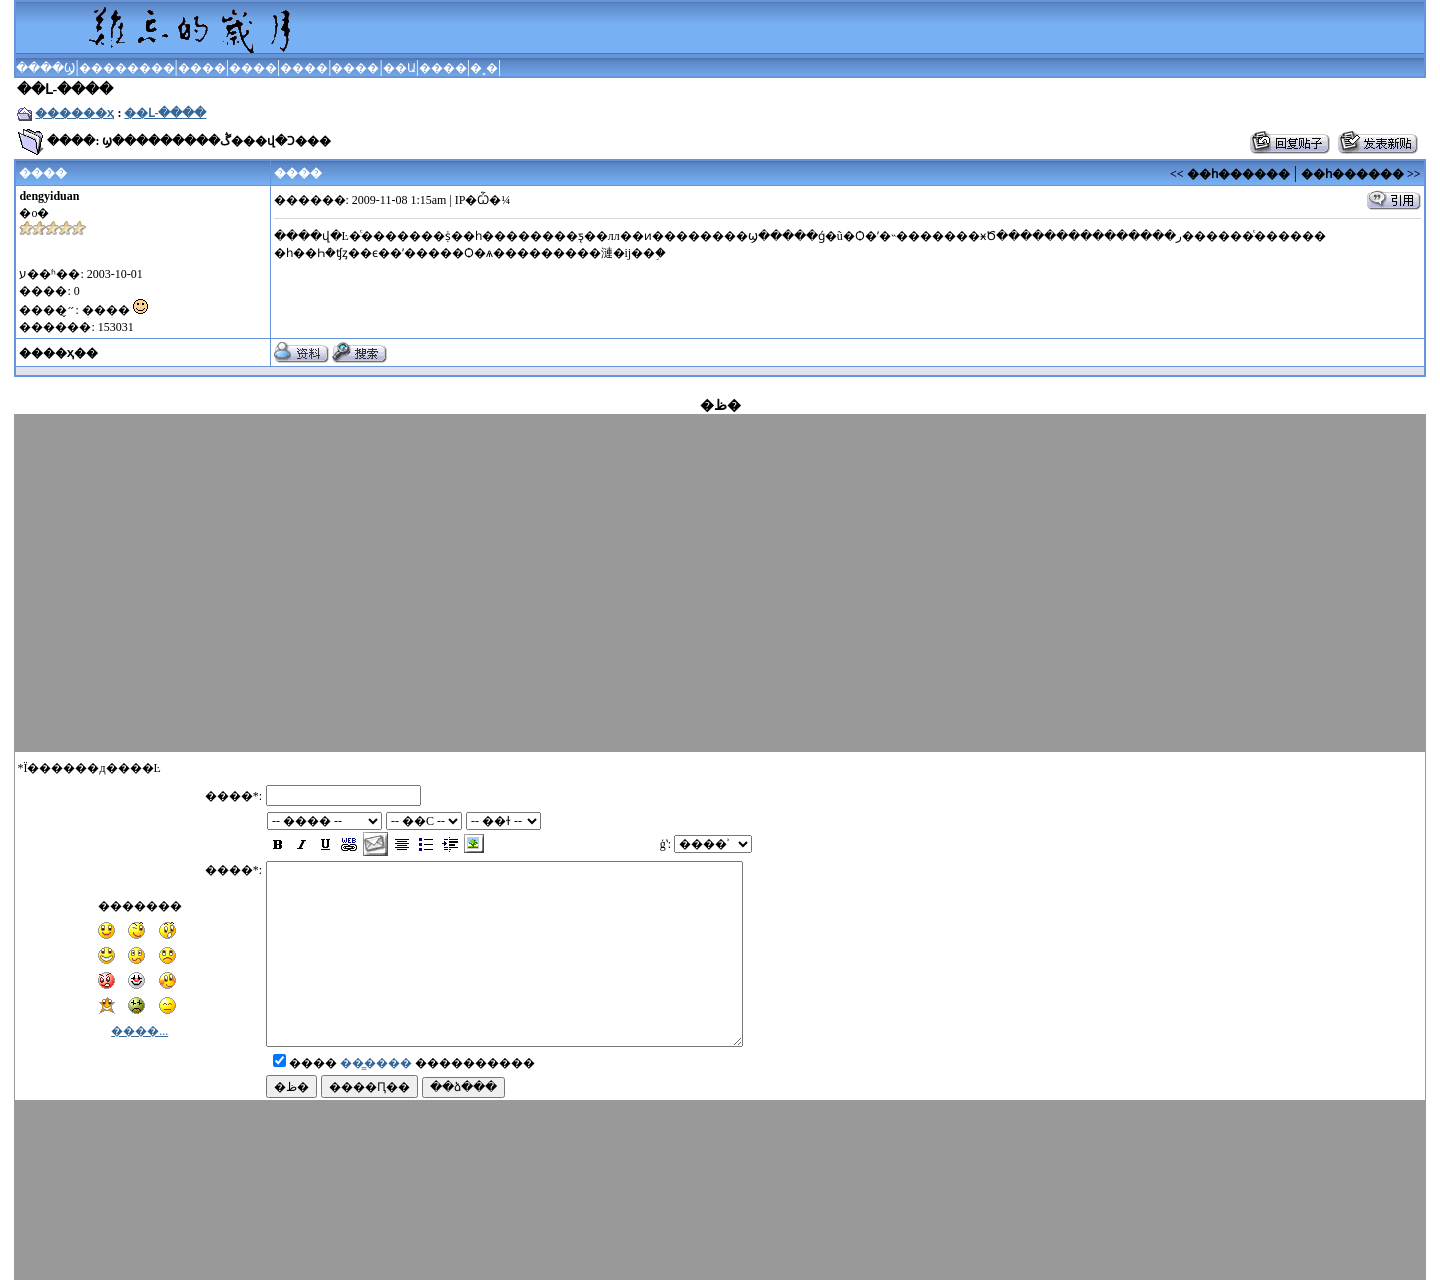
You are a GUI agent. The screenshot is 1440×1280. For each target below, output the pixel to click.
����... (139, 1013)
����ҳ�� (58, 353)
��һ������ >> (1361, 174)
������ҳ (74, 113)
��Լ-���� (165, 113)
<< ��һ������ (1230, 174)
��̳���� (376, 1081)
